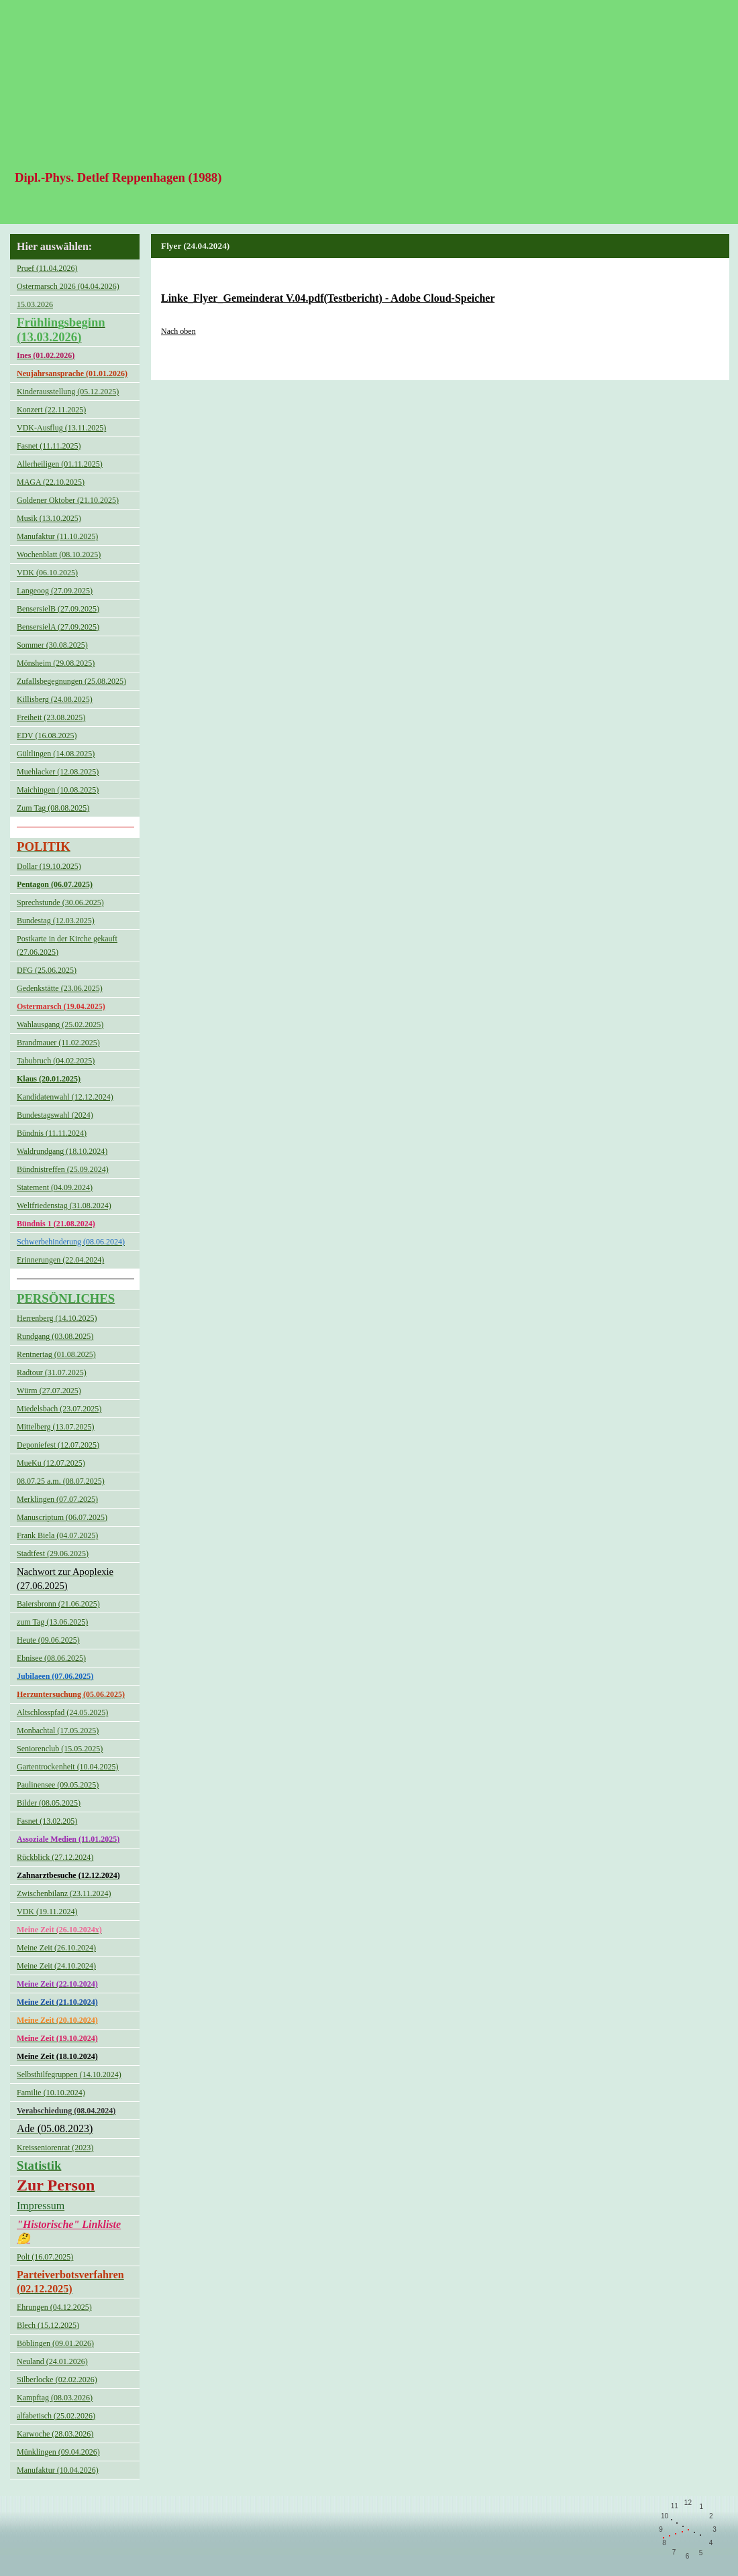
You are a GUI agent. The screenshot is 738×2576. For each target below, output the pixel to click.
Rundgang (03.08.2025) (55, 1336)
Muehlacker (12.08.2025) (58, 771)
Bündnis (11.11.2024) (52, 1133)
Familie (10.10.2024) (51, 2092)
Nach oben (178, 331)
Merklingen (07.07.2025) (57, 1499)
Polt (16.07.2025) (45, 2257)
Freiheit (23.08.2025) (51, 717)
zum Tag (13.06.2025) (52, 1622)
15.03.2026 (35, 304)
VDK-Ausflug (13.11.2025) (61, 427)
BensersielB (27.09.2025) (58, 608)
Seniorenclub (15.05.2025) (60, 1748)
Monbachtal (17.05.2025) (58, 1730)
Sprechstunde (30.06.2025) (60, 902)
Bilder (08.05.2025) (49, 1803)
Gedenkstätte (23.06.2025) (60, 988)
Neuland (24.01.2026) (52, 2361)
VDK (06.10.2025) (47, 572)
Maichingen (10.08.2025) (58, 790)
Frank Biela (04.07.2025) (57, 1535)
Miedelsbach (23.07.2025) (59, 1408)
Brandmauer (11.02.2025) (58, 1042)
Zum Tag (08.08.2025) (53, 808)
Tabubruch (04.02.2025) (56, 1060)
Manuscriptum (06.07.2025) (62, 1517)
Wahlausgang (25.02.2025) (60, 1024)
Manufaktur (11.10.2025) (57, 536)
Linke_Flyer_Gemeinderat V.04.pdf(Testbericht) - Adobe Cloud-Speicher (327, 298)
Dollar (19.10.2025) (49, 866)
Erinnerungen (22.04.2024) (60, 1260)
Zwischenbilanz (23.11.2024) (64, 1893)
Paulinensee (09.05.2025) (58, 1785)
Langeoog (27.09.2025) (55, 590)
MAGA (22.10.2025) (51, 482)
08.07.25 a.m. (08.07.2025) (61, 1481)
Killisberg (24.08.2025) (55, 699)
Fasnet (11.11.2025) (49, 446)
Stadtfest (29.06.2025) (53, 1553)
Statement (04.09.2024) (55, 1187)
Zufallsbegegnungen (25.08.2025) (71, 681)
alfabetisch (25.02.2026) (56, 2415)
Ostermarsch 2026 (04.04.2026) (68, 286)
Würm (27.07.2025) (49, 1390)
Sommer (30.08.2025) (52, 645)
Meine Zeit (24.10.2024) (56, 1966)
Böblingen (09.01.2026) (55, 2343)
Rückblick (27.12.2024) (55, 1857)
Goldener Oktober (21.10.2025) (68, 500)
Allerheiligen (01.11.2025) (60, 464)
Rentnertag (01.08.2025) (56, 1354)
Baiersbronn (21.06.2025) (58, 1603)
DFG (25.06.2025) (46, 970)
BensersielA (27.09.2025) (58, 627)
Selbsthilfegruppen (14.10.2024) (69, 2074)
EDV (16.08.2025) (46, 735)
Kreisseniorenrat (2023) (55, 2147)
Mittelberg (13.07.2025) (55, 1426)
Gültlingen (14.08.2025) (56, 753)
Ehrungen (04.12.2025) (54, 2307)
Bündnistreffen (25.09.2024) (63, 1169)
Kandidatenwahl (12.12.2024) (65, 1097)
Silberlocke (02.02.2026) (57, 2379)
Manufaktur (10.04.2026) (58, 2470)
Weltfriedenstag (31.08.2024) (64, 1205)
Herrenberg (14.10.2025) (57, 1318)
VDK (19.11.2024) (47, 1911)
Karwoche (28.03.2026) (55, 2434)
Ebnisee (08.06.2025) (51, 1658)
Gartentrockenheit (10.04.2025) (68, 1766)
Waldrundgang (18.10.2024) (62, 1151)
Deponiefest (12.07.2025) (58, 1445)
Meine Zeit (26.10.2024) (56, 1947)
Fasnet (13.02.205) (47, 1821)
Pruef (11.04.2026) (47, 268)
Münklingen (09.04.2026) (58, 2452)
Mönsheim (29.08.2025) (56, 663)
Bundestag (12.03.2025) (56, 920)
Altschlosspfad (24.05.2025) (62, 1712)
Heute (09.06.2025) (48, 1640)
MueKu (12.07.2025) (51, 1463)
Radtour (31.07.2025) (52, 1372)
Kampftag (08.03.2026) (55, 2397)
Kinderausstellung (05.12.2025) (68, 391)
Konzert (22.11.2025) (51, 409)
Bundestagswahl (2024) (55, 1115)
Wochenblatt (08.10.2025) (59, 554)
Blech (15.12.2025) (48, 2325)
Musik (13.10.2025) (49, 518)
